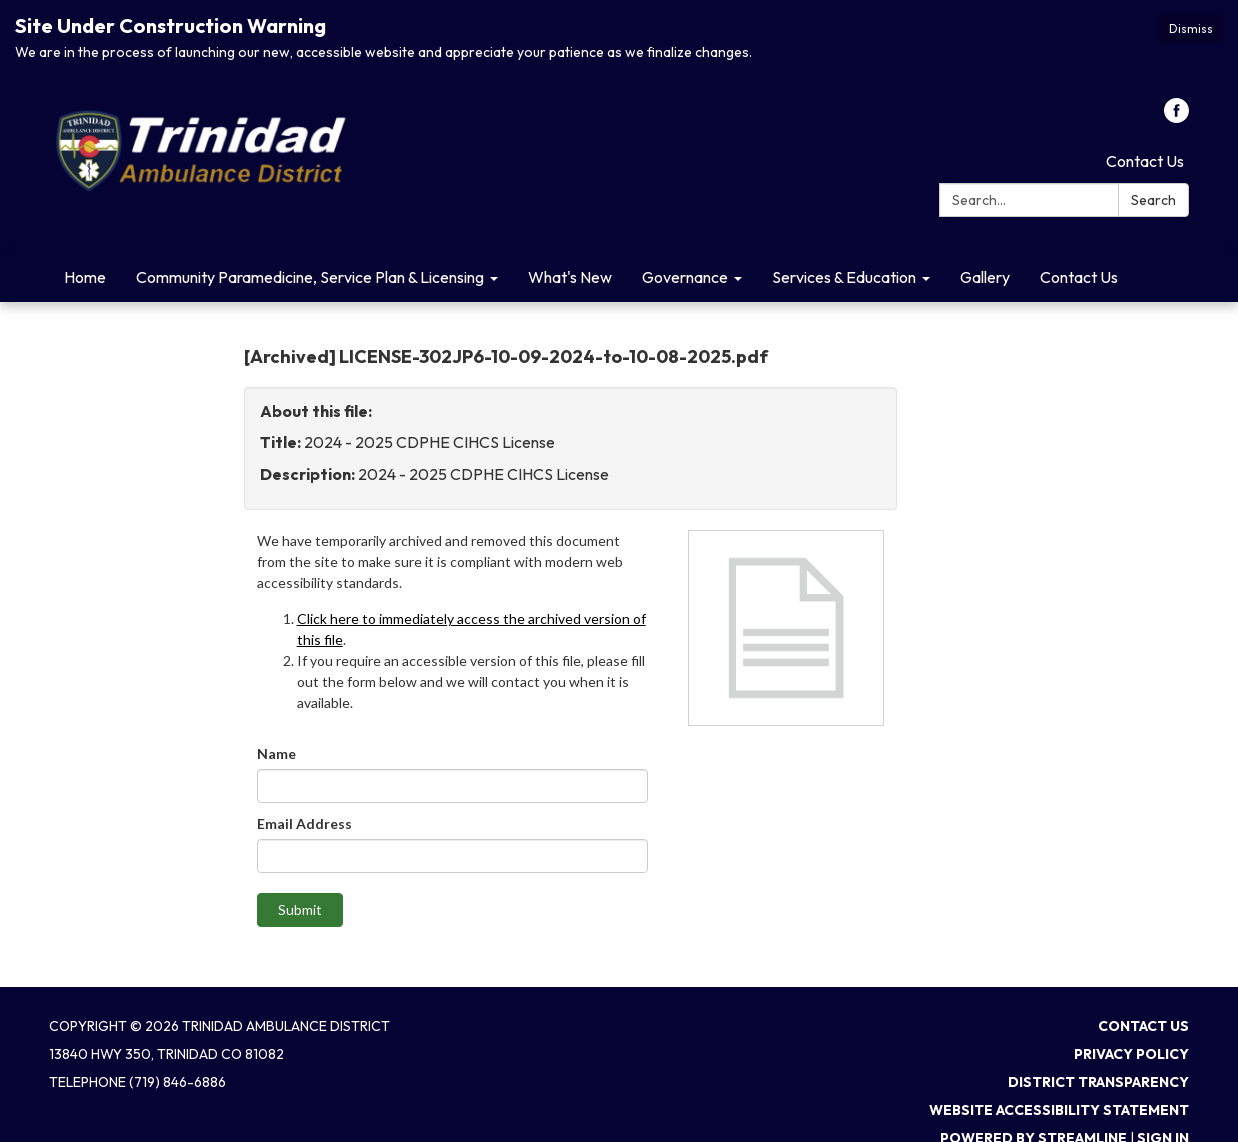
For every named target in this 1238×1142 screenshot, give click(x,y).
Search (1153, 200)
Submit (300, 909)
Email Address (304, 823)
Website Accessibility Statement (1059, 1110)
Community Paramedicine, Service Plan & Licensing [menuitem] (310, 277)
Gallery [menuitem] (985, 277)
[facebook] (1176, 117)
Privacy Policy (1131, 1054)
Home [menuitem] (85, 277)
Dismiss (1191, 28)
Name (276, 753)
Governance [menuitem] (685, 277)
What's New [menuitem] (570, 277)
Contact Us (1145, 161)
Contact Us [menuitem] (1079, 277)
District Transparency (1098, 1082)
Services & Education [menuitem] (844, 277)
